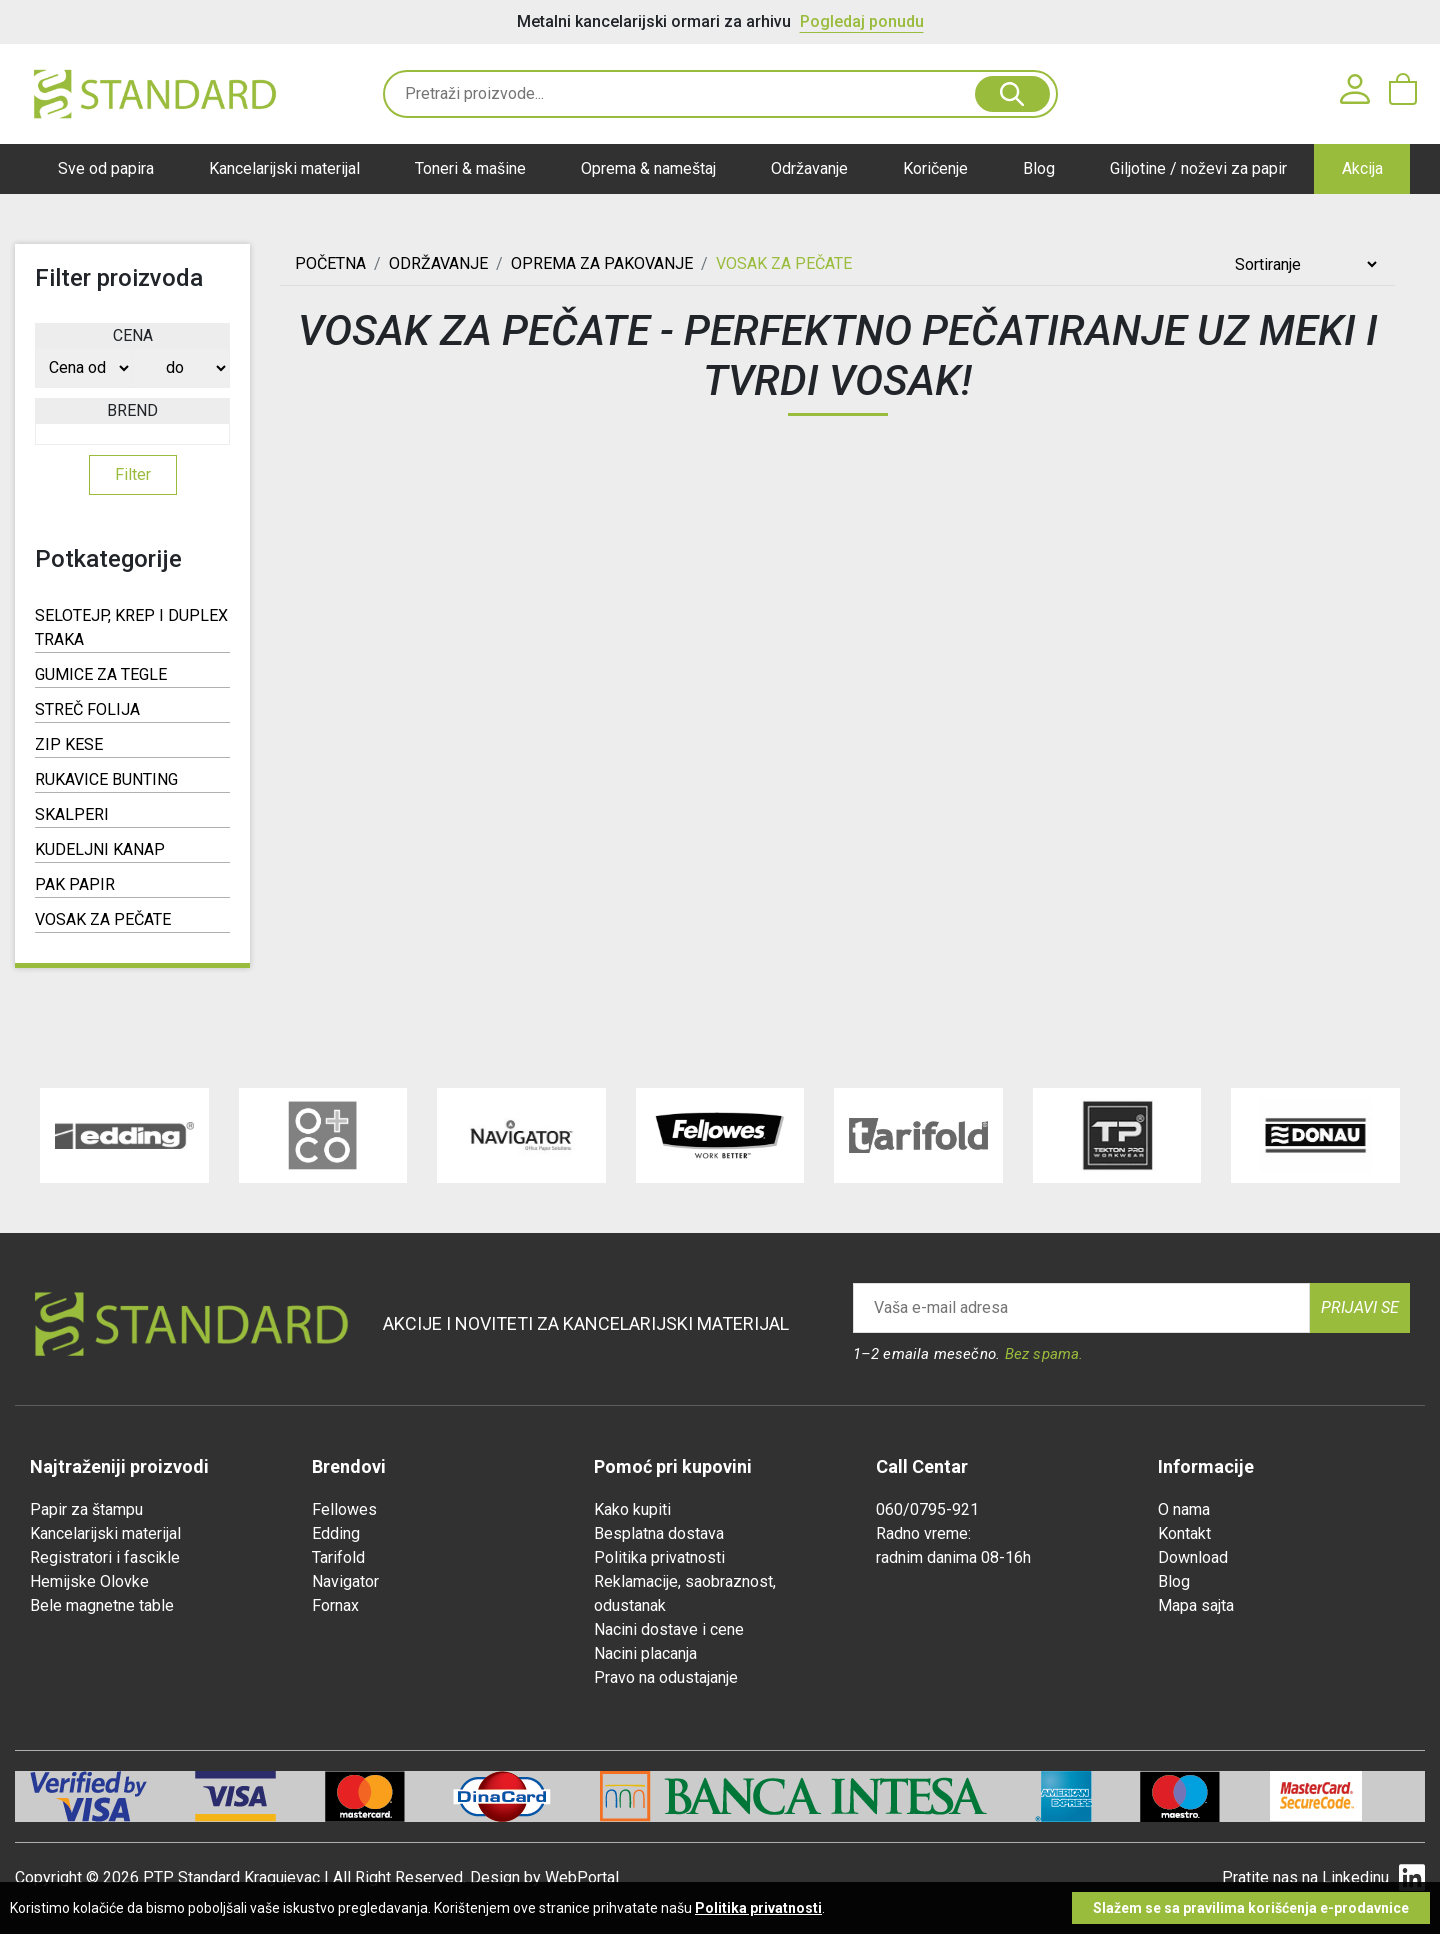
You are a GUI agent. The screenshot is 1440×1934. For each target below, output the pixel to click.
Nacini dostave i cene (669, 1629)
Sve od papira (106, 168)
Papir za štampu (86, 1509)
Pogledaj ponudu (862, 21)
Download (1193, 1557)
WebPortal (582, 1877)
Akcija (1362, 168)
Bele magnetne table (102, 1605)
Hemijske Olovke (89, 1581)
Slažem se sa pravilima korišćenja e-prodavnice (1251, 1908)
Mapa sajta (1196, 1605)
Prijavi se (1360, 1307)
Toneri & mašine (470, 168)
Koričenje (935, 168)
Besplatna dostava (659, 1533)
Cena (133, 335)
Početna (330, 263)
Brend (132, 410)
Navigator (345, 1581)
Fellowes (344, 1509)
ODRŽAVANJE (438, 263)
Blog (1039, 168)
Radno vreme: (923, 1533)
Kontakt (1184, 1533)
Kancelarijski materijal (284, 168)
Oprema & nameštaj (648, 168)
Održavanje (809, 168)
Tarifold (338, 1557)
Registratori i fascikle (105, 1557)
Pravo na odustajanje (666, 1677)
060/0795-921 (927, 1509)
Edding (336, 1533)
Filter (133, 474)
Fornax (335, 1605)
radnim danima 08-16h (953, 1557)
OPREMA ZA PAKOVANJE (602, 263)
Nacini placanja (645, 1653)
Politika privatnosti (659, 1557)
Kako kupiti (632, 1509)
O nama (1184, 1509)
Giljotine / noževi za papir (1198, 168)
